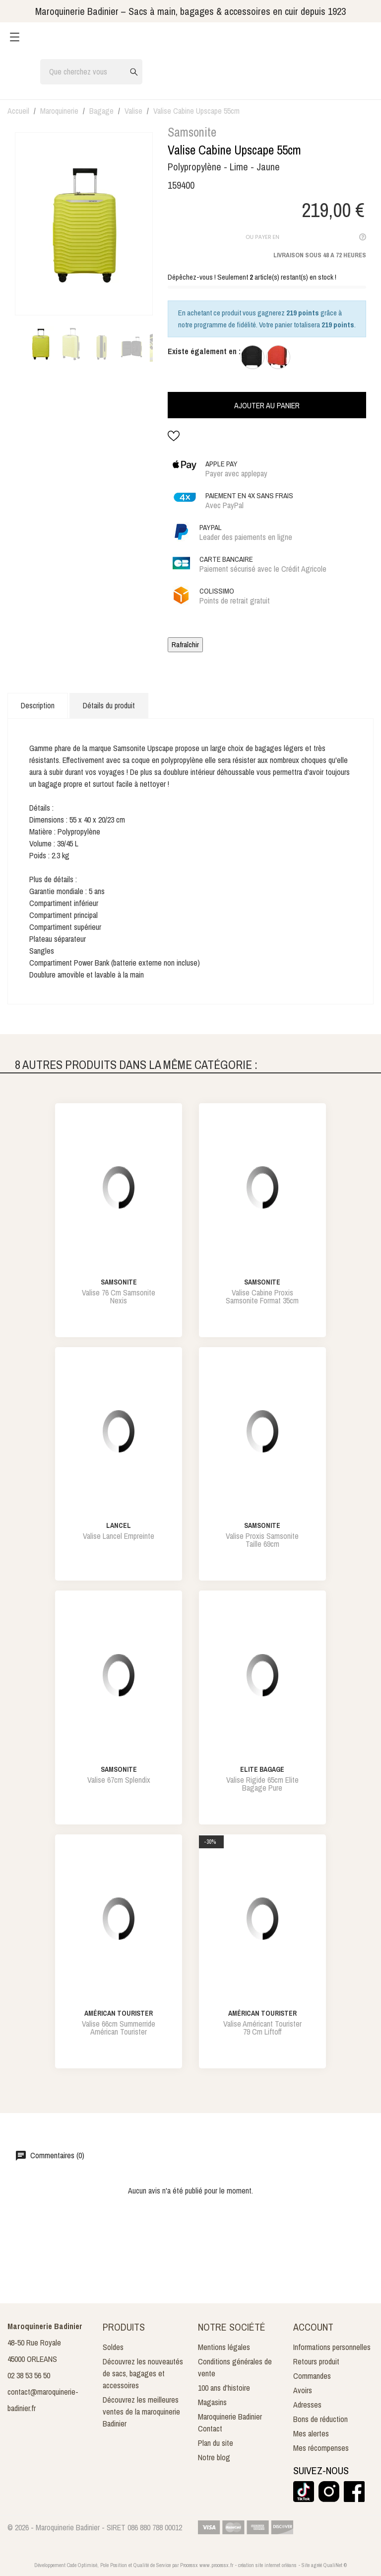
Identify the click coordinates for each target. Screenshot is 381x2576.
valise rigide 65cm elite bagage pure (262, 1783)
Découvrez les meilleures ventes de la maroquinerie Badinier (141, 2411)
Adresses (307, 2404)
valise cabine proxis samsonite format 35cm (262, 1296)
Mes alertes (311, 2433)
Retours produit (316, 2361)
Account (313, 2327)
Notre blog (214, 2457)
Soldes (113, 2347)
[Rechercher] (91, 71)
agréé (316, 2565)
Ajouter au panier (267, 405)
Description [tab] (38, 705)
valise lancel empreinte (118, 1535)
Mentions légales (224, 2347)
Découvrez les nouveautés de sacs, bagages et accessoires (143, 2373)
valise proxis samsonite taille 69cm (262, 1539)
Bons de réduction (320, 2419)
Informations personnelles (332, 2347)
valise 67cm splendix (118, 1779)
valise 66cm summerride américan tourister (118, 2027)
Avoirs (302, 2390)
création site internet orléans (267, 2565)
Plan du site (215, 2442)
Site (306, 2565)
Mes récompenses (321, 2447)
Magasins (212, 2402)
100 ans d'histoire (224, 2387)
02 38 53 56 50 (28, 2375)
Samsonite (192, 132)
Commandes (312, 2375)
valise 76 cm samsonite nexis (118, 1296)
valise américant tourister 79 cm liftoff (262, 2027)
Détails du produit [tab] (109, 705)
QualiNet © (335, 2565)
